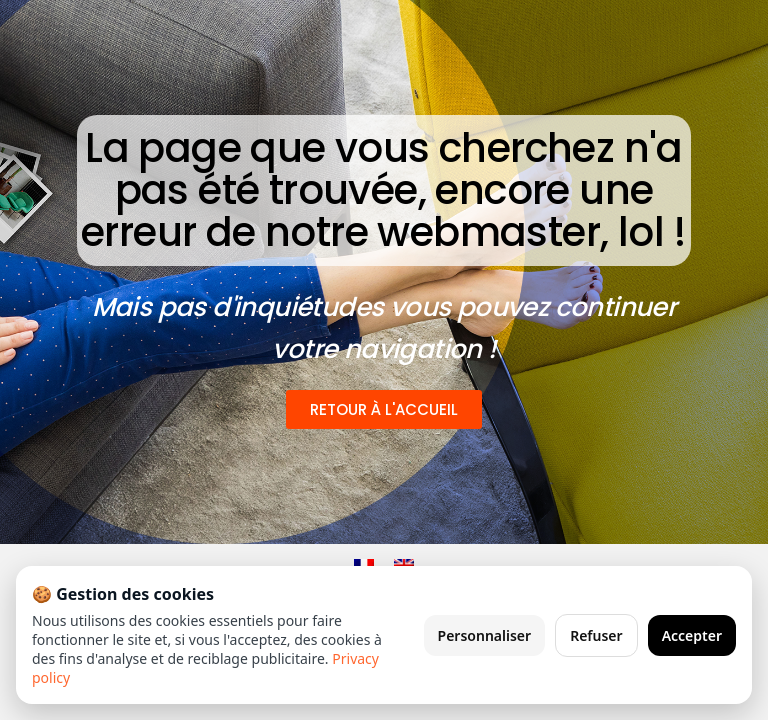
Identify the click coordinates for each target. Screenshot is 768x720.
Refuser (596, 635)
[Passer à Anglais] (404, 565)
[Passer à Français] (364, 565)
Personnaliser (485, 635)
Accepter (692, 635)
